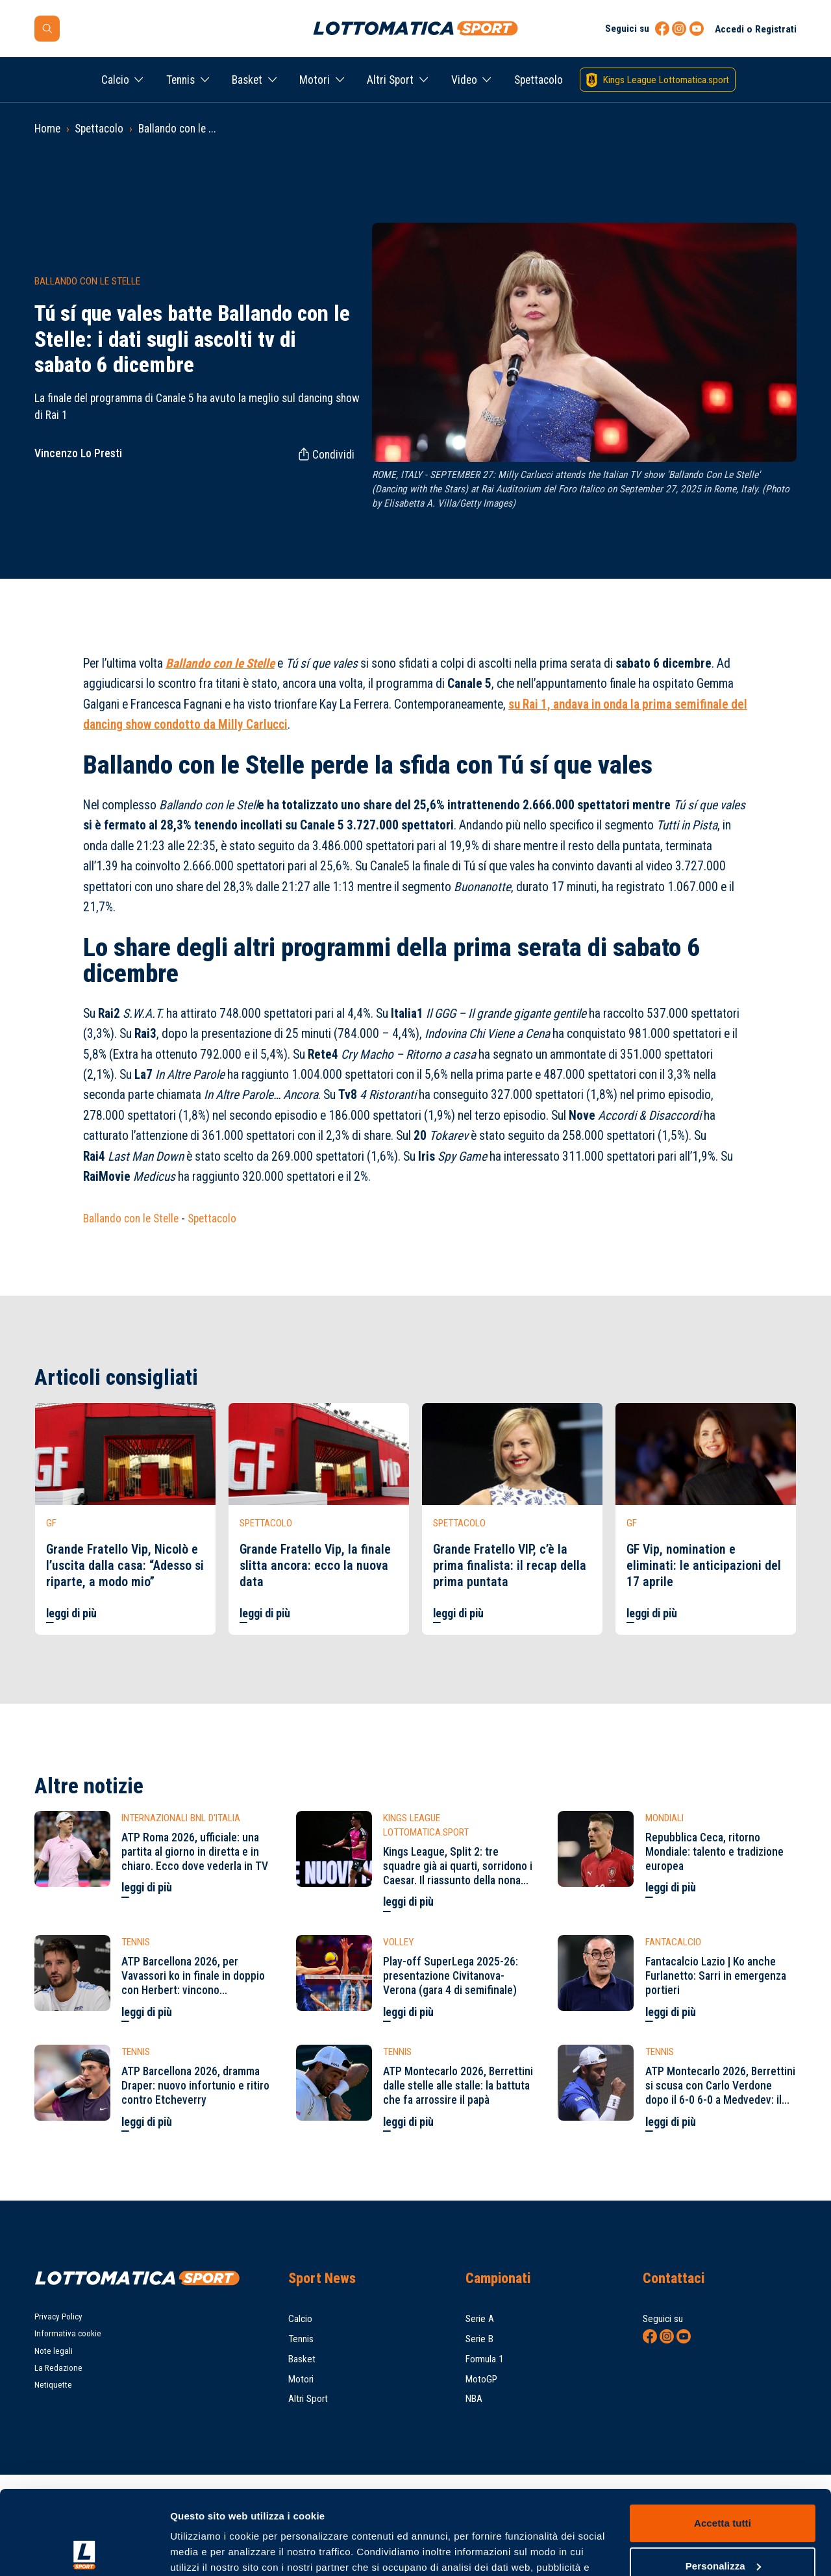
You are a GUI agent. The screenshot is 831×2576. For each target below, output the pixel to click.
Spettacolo (538, 79)
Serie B (479, 2339)
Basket (247, 79)
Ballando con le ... (177, 128)
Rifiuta (722, 2524)
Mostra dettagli (205, 2550)
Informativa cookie (67, 2333)
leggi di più (71, 1613)
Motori (314, 79)
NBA (473, 2399)
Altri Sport (390, 79)
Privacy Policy (58, 2316)
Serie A (479, 2319)
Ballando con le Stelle (131, 1218)
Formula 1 (484, 2359)
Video (464, 79)
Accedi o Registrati (756, 29)
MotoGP (481, 2379)
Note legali (53, 2351)
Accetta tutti (722, 2439)
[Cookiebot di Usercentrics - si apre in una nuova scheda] (84, 2550)
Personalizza (723, 2481)
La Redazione (58, 2368)
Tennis (180, 79)
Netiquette (53, 2385)
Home (47, 128)
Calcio (115, 79)
